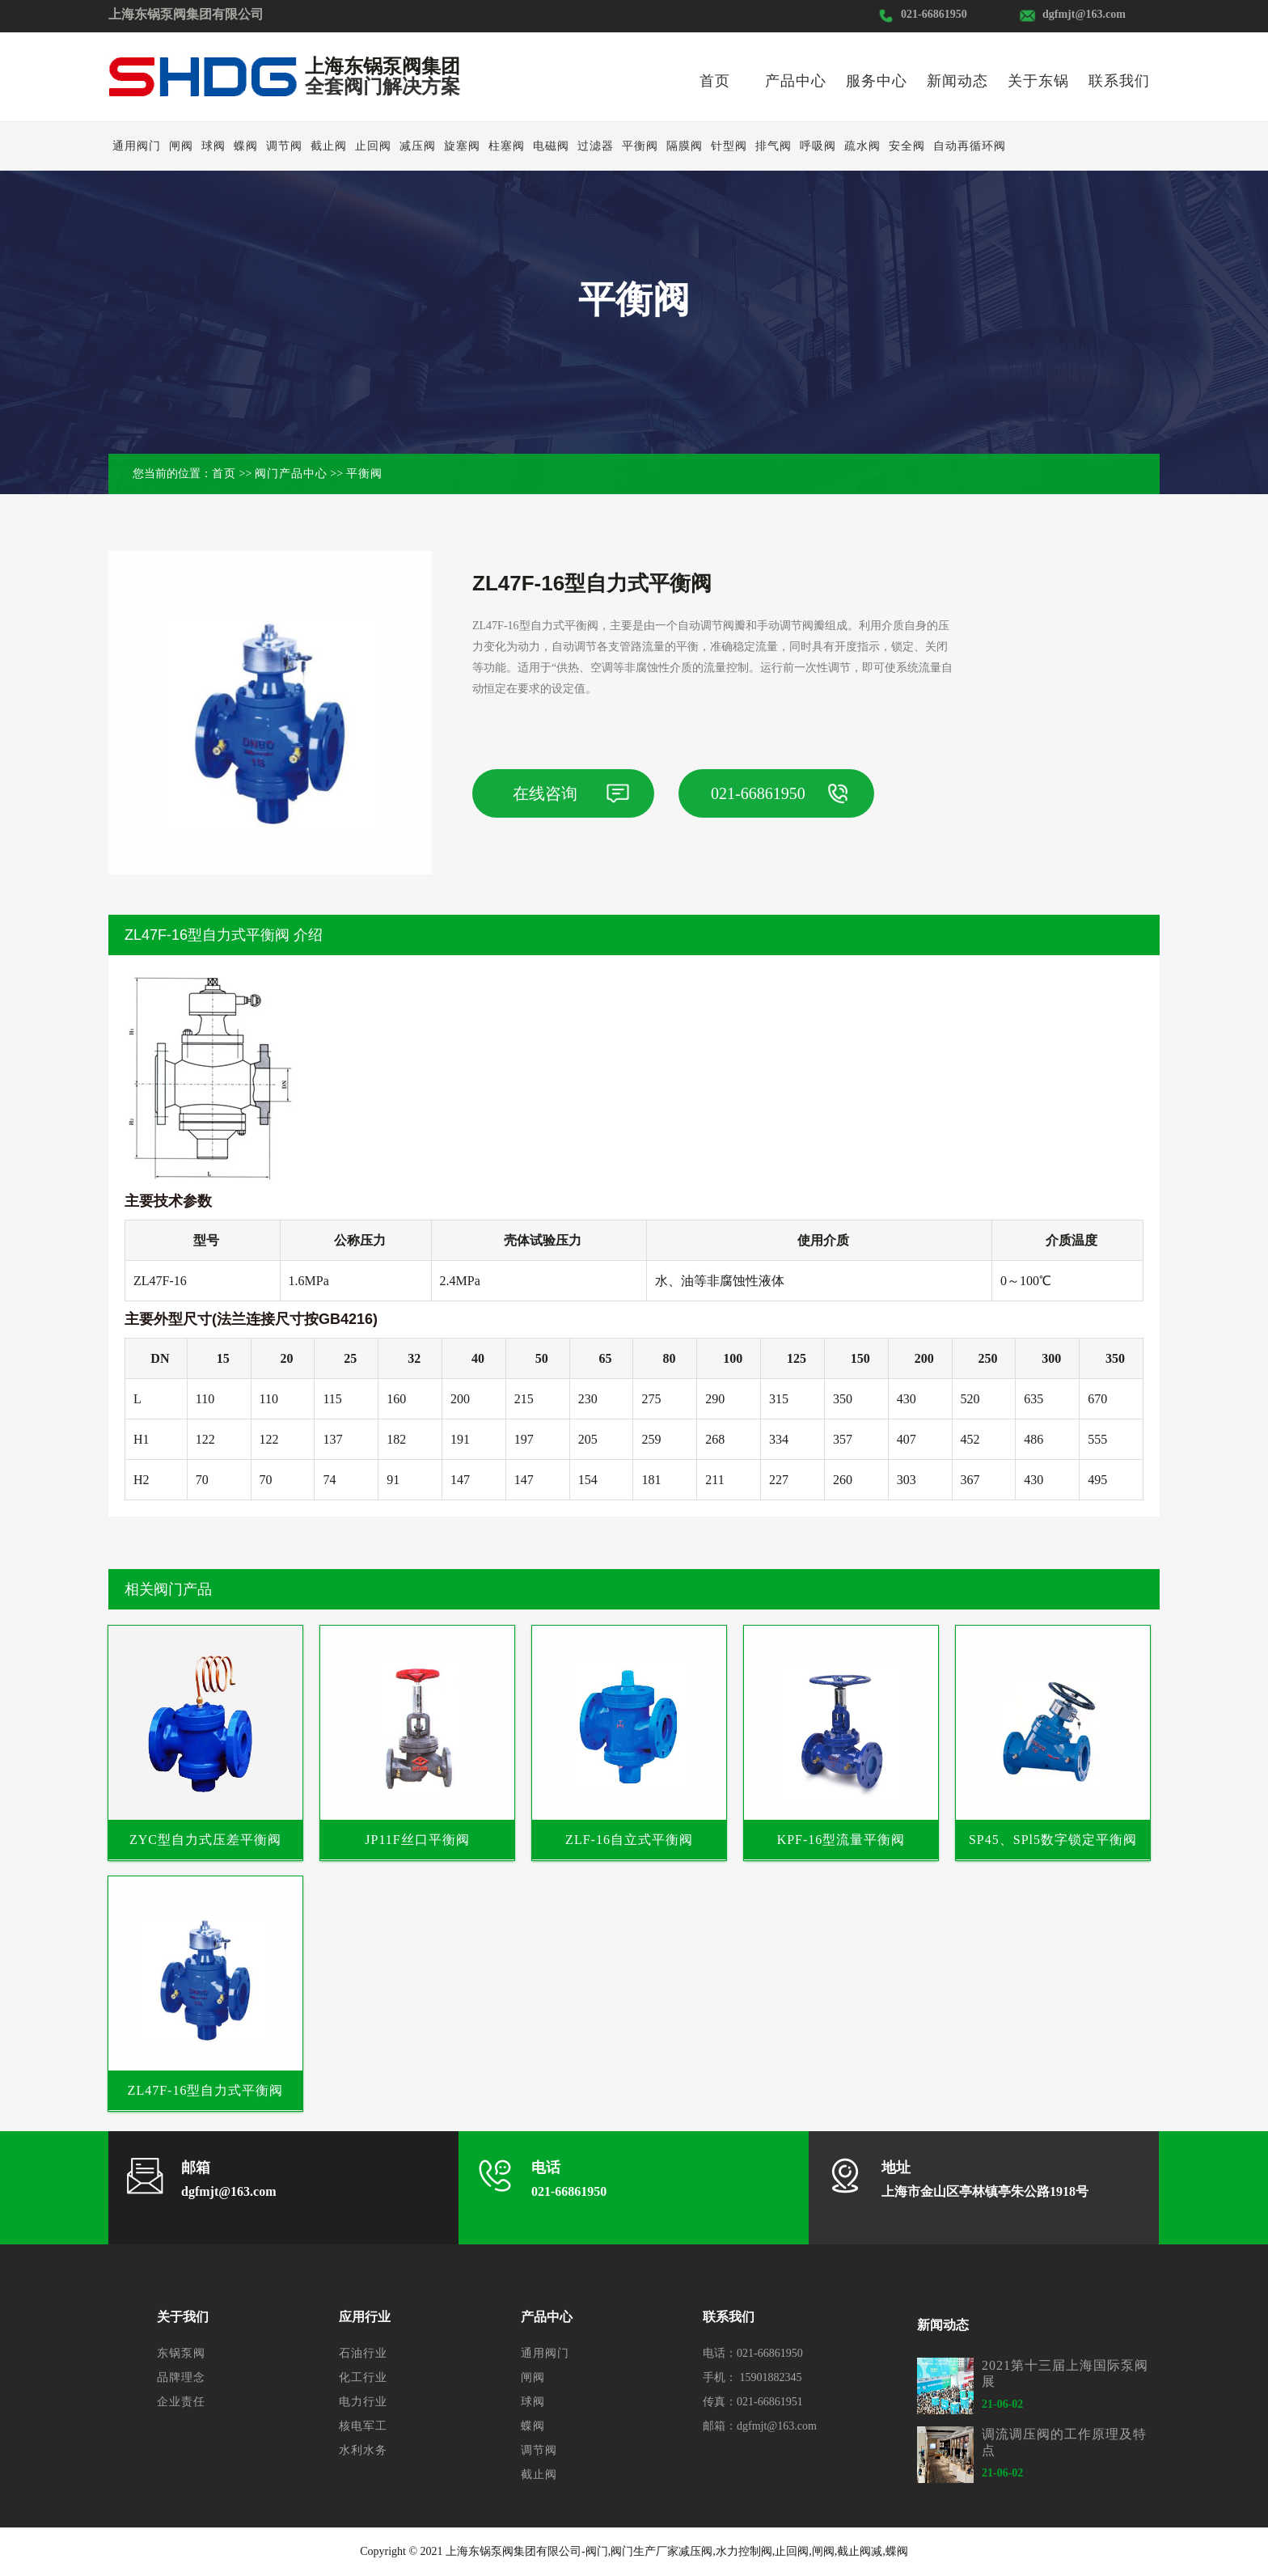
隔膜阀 (684, 146)
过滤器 (595, 146)
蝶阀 (246, 146)
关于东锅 (1038, 81)
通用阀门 (136, 146)
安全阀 (907, 146)
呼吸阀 (818, 146)
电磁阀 (551, 146)
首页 (715, 81)
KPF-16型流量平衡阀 (841, 1839)
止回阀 (373, 146)
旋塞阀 (462, 146)
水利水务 (363, 2450)
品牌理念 (181, 2377)
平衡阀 (640, 146)
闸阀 (181, 146)
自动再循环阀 (969, 146)
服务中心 (876, 81)
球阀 (213, 146)
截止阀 (329, 146)
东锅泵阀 (181, 2353)
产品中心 (795, 81)
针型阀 (729, 146)
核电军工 (363, 2426)
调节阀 (284, 146)
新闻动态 (957, 81)
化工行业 (363, 2377)
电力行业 (363, 2402)
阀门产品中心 (291, 473)
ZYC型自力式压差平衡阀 (205, 1839)
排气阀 (773, 146)
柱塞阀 (506, 146)
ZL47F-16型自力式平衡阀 (206, 2090)
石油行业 (363, 2353)
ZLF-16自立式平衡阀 (629, 1839)
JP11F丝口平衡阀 (417, 1839)
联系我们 (1119, 81)
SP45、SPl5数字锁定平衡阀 (1053, 1839)
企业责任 (181, 2402)
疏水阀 (862, 146)
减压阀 (417, 146)
